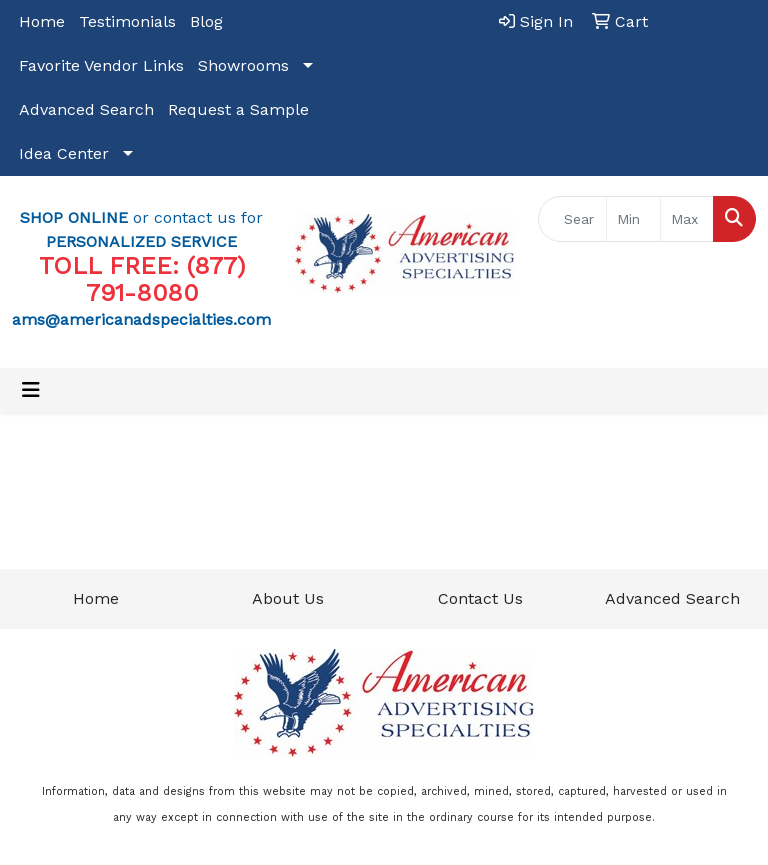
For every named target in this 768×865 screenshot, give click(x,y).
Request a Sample (238, 109)
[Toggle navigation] (31, 390)
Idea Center (64, 153)
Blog (206, 21)
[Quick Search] (573, 219)
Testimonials (127, 21)
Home (42, 21)
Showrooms (243, 65)
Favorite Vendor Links (101, 65)
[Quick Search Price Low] (633, 219)
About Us (288, 598)
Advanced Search (86, 109)
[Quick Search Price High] (687, 219)
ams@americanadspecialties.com (141, 319)
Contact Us (480, 598)
